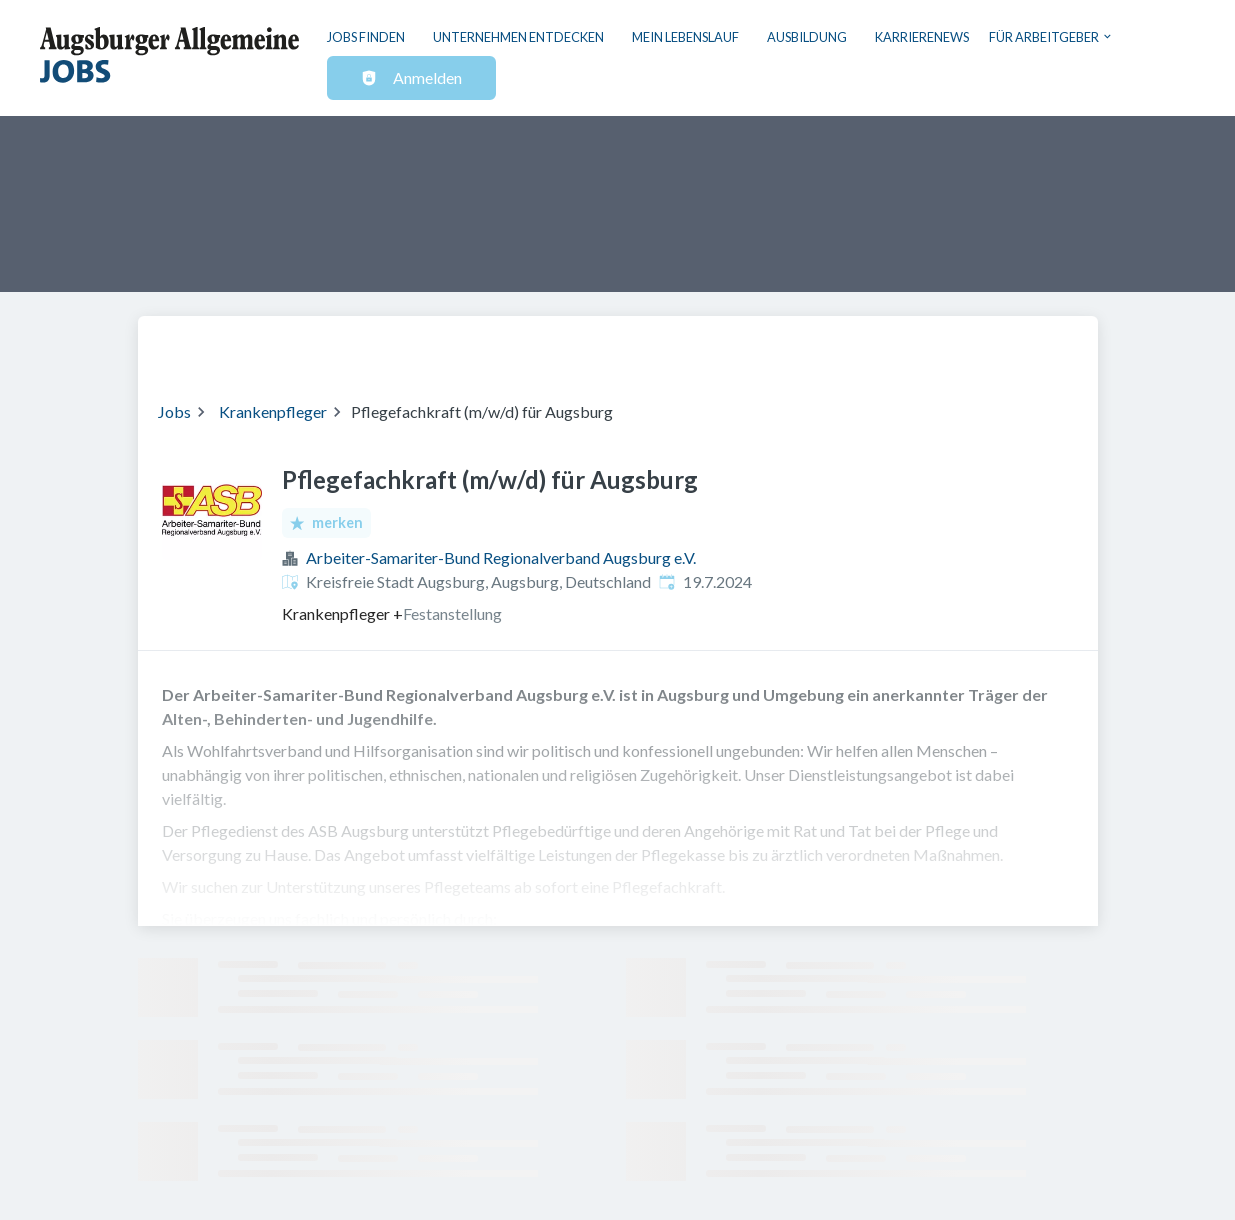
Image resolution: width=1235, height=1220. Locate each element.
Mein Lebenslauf (685, 37)
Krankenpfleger (273, 411)
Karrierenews (922, 37)
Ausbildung (807, 37)
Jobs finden (366, 37)
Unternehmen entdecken (518, 37)
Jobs (174, 411)
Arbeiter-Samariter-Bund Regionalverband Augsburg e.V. (501, 557)
